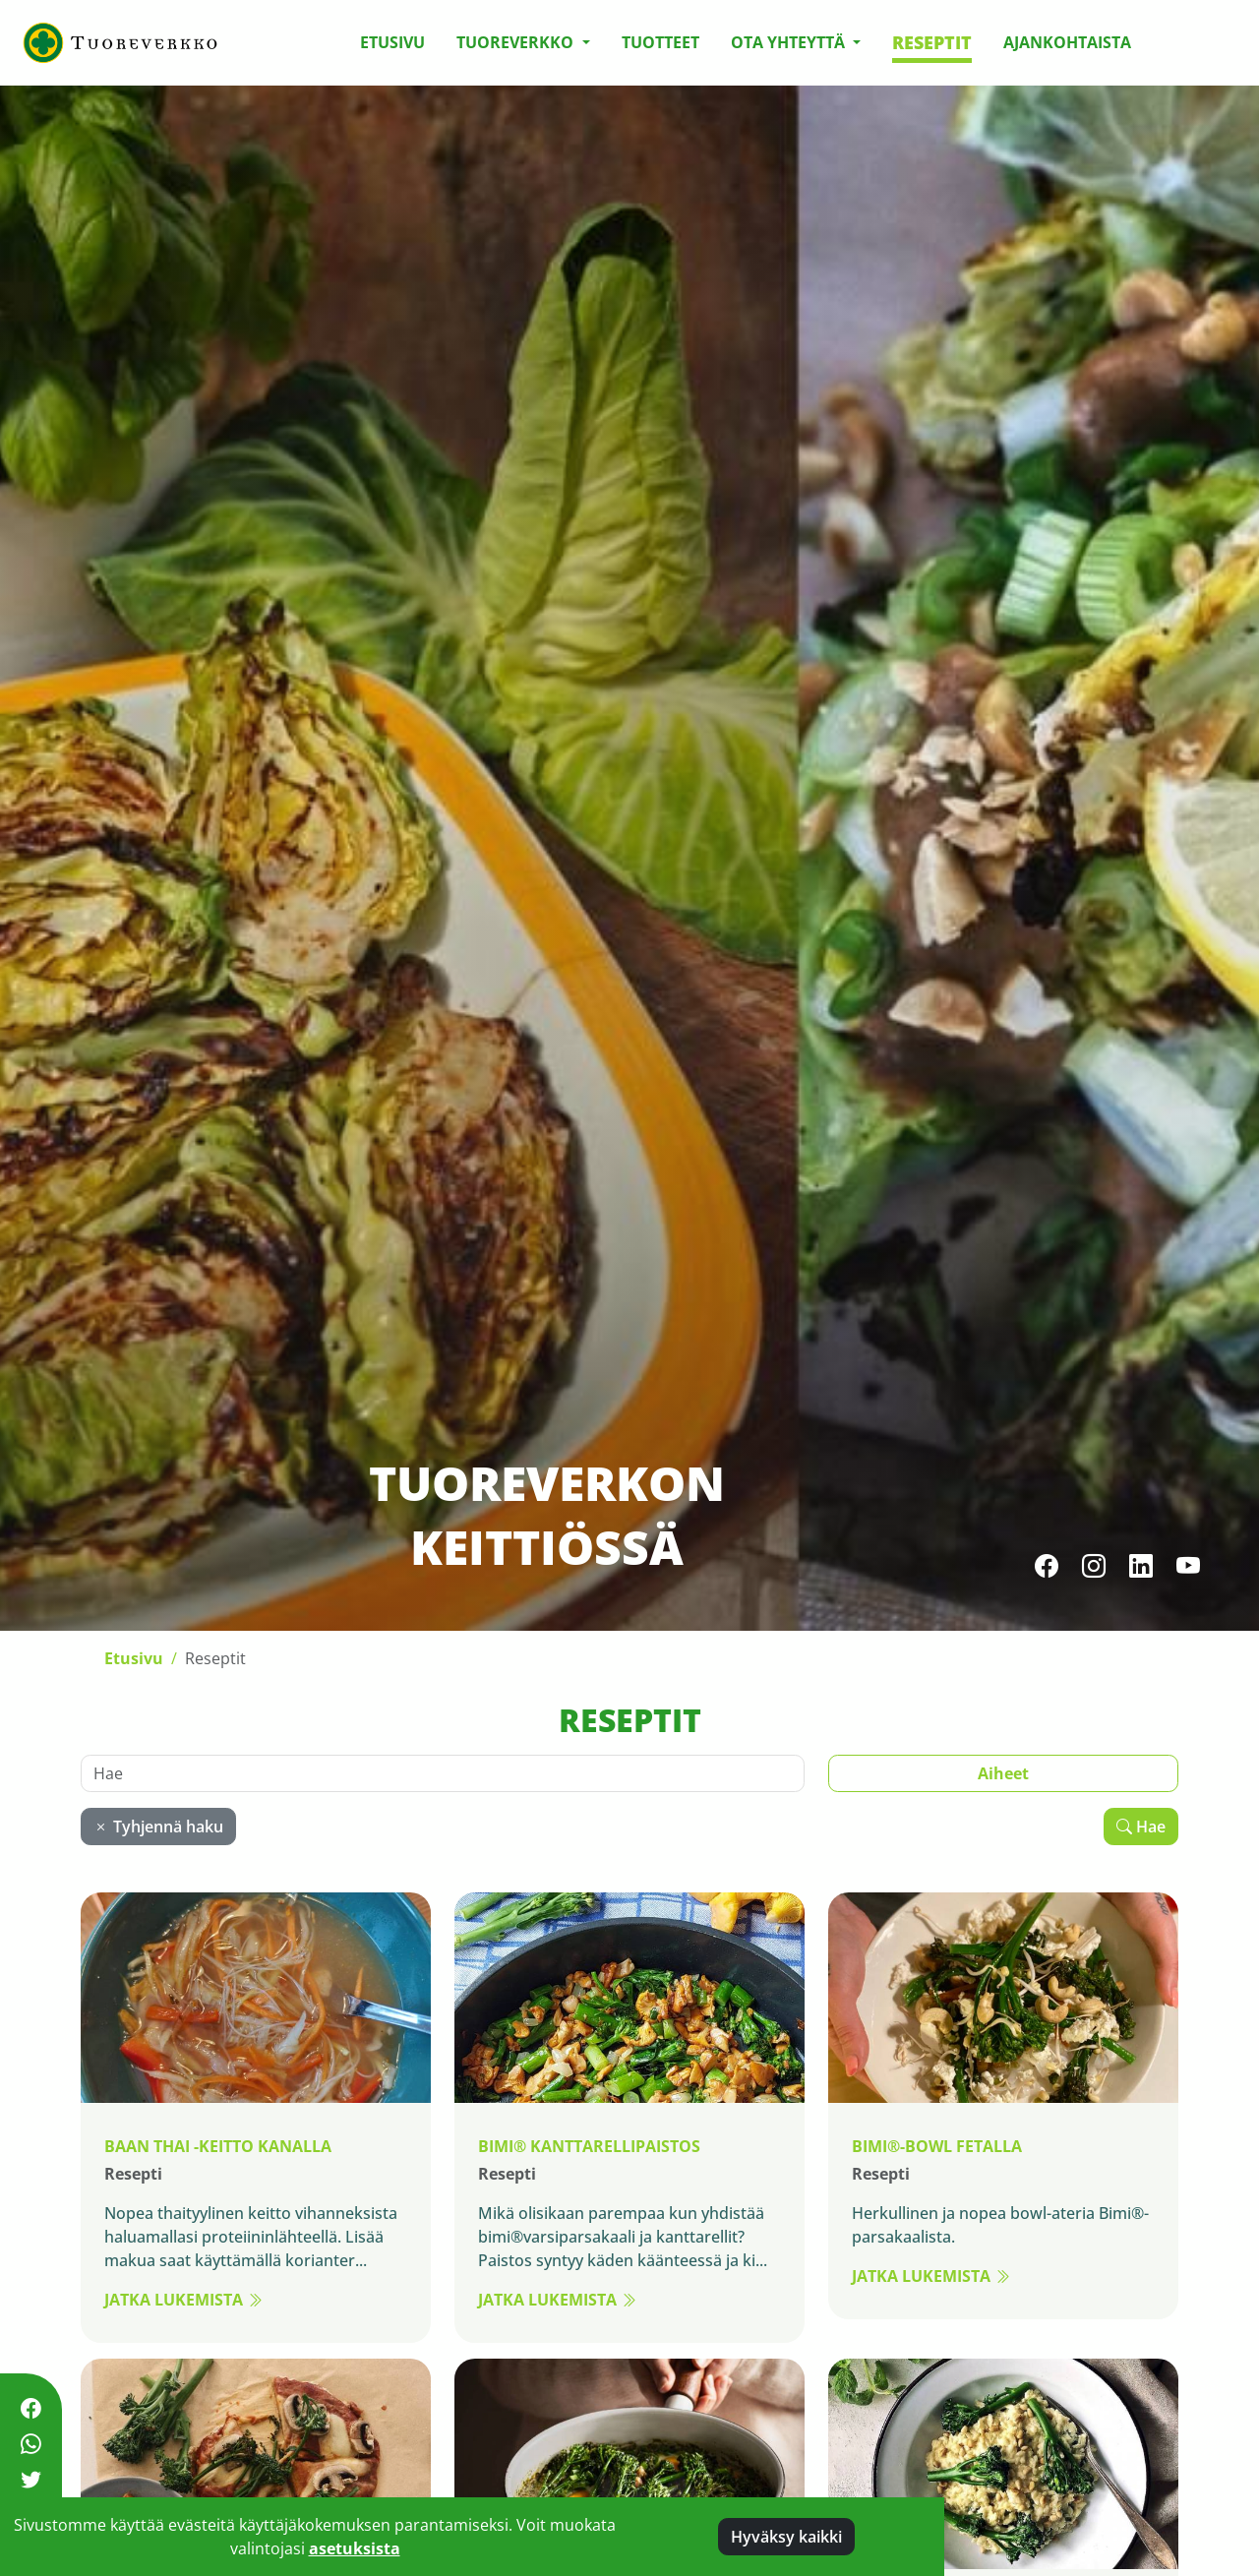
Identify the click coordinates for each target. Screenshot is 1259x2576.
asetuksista (354, 2548)
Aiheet (1003, 1773)
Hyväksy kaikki (786, 2536)
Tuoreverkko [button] (516, 42)
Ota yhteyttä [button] (790, 42)
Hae (1141, 1826)
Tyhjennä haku (158, 1826)
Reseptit (932, 42)
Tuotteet (660, 42)
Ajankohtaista (1067, 42)
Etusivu (392, 42)
